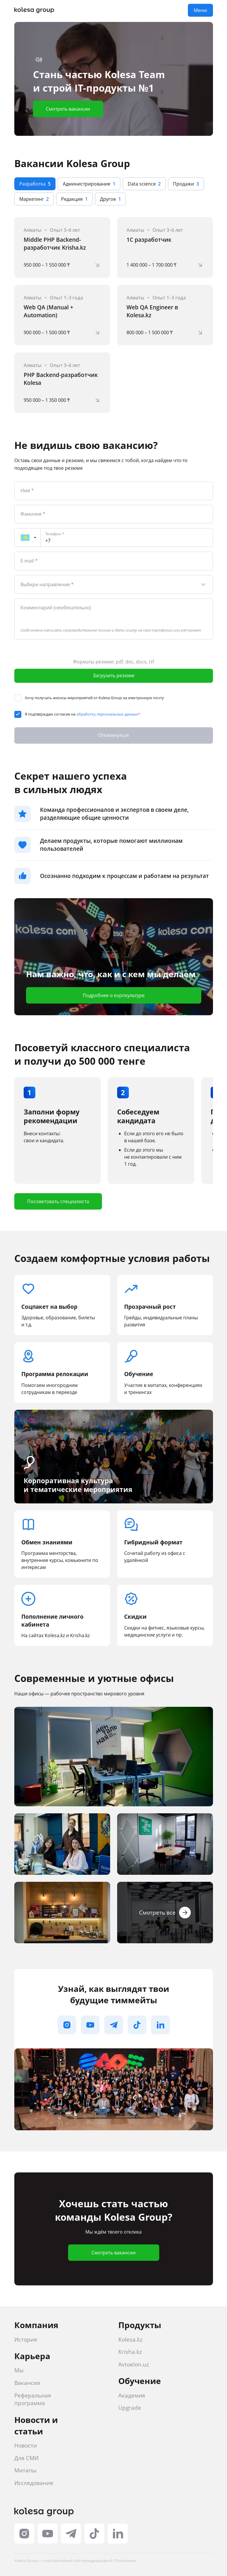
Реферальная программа (32, 2399)
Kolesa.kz (130, 2339)
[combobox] (114, 584)
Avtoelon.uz (133, 2364)
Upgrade (129, 2408)
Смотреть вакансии (68, 109)
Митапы (25, 2470)
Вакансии (27, 2383)
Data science (144, 183)
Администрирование (89, 183)
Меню (200, 10)
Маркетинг (34, 199)
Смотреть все (165, 1912)
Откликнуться (113, 735)
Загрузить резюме (113, 675)
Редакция (74, 199)
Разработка (35, 183)
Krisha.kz (130, 2352)
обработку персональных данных (107, 714)
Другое (110, 199)
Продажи (186, 183)
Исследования (33, 2483)
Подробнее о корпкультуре (114, 995)
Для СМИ (26, 2458)
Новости (25, 2445)
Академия (131, 2395)
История (25, 2339)
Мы (19, 2370)
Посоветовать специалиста (58, 1201)
